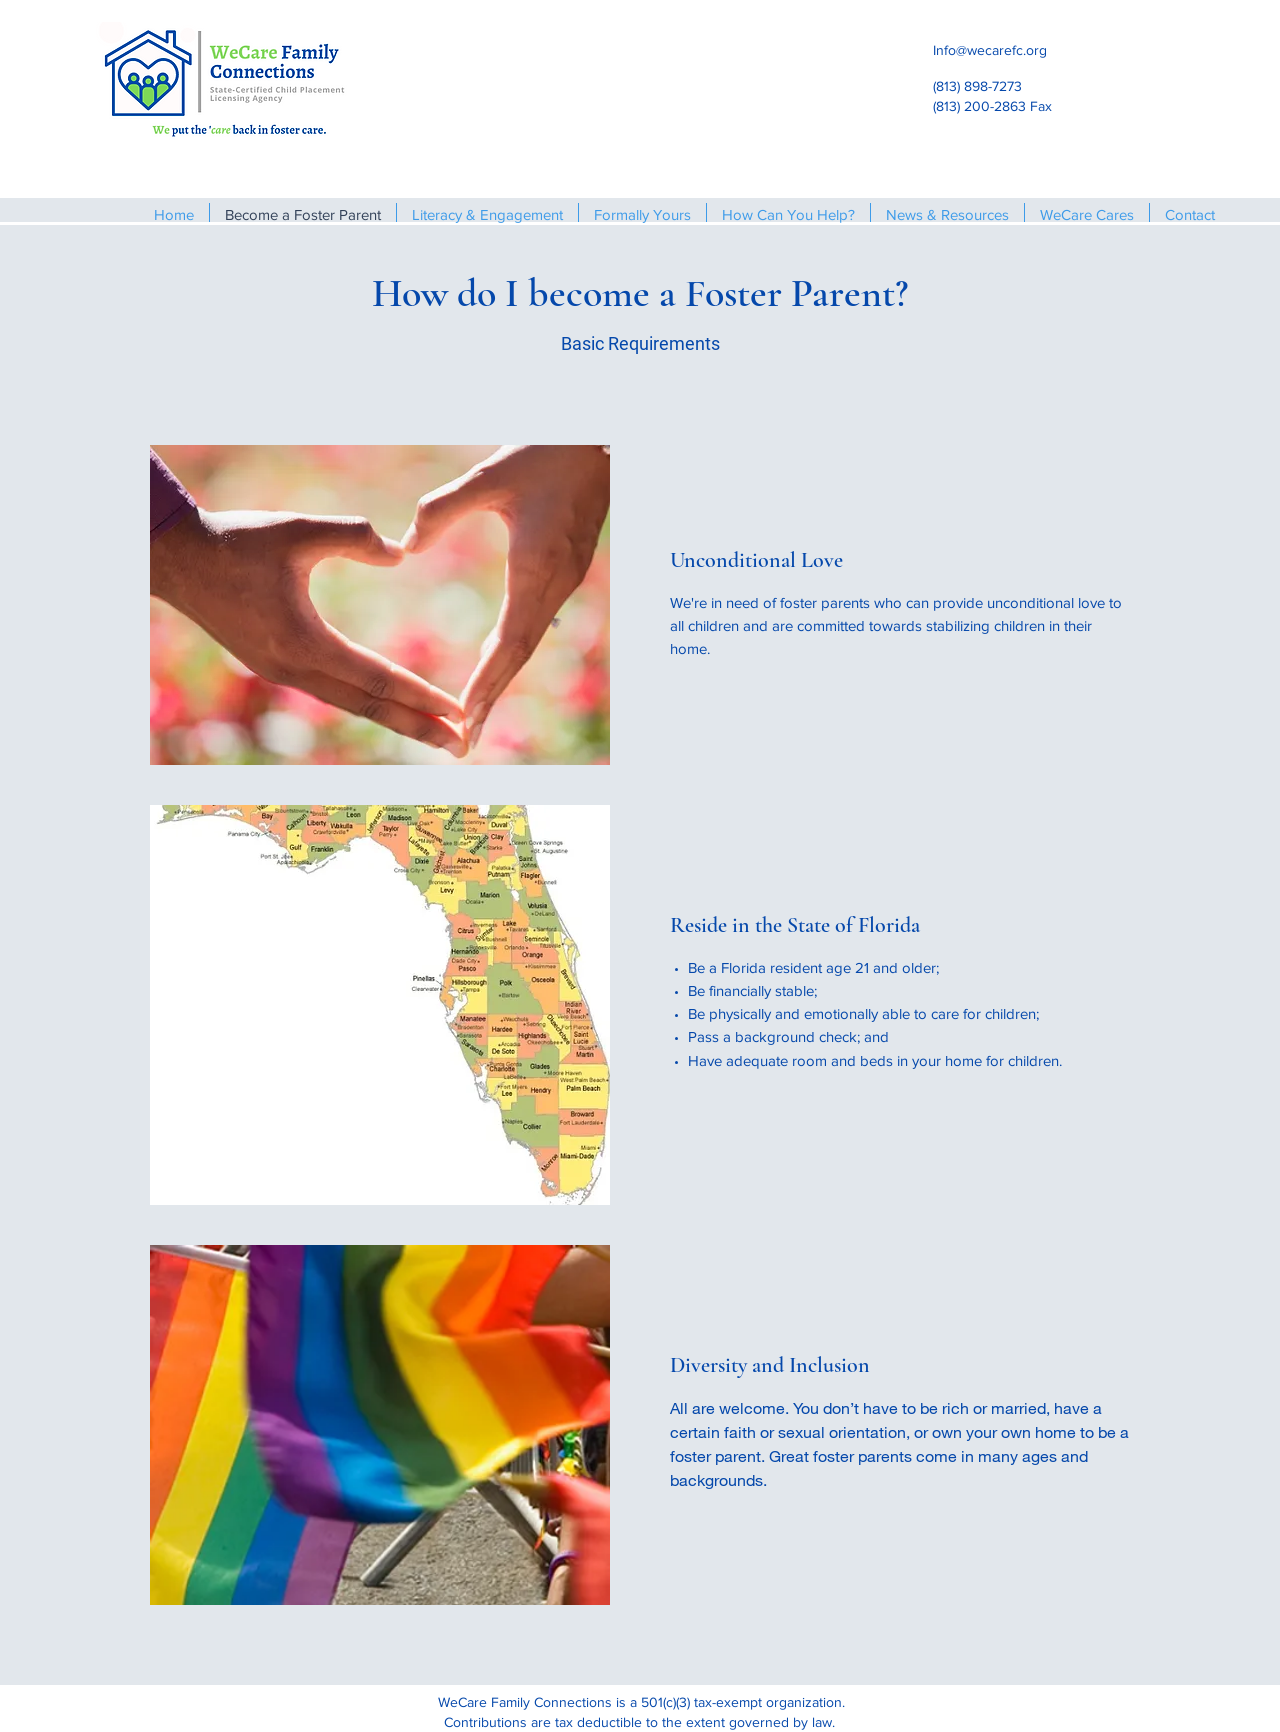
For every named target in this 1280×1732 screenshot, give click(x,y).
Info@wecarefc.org (990, 50)
